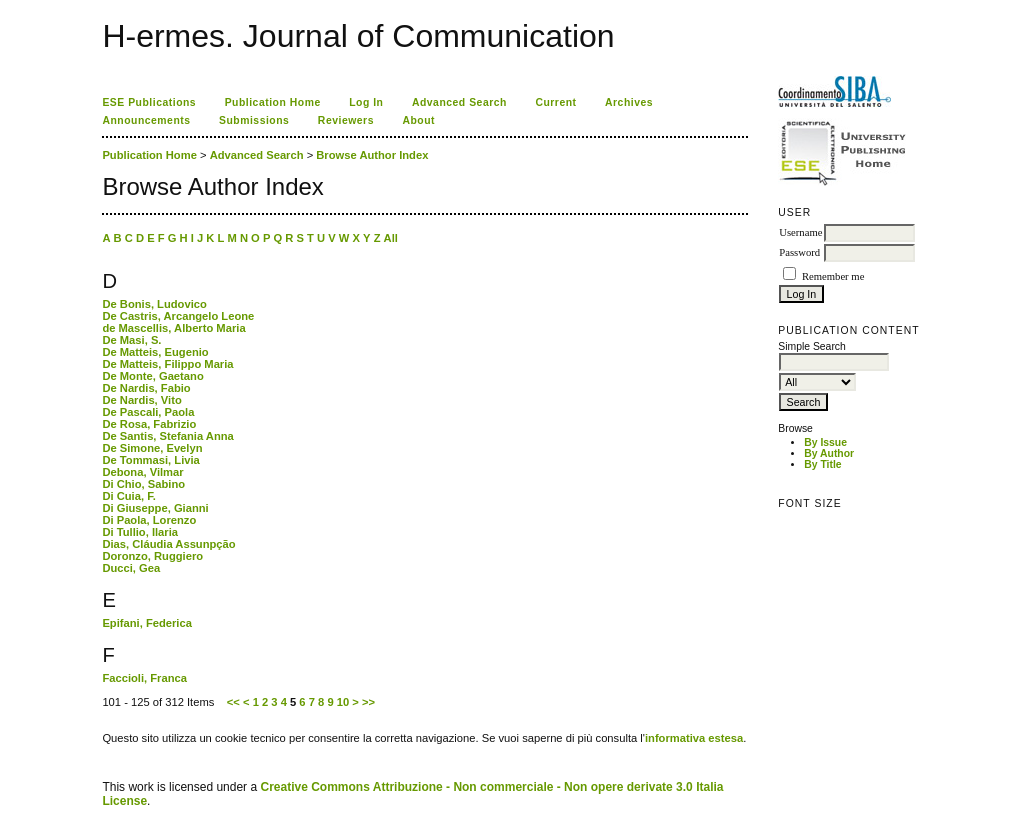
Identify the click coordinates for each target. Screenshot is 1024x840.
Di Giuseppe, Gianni (155, 508)
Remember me (833, 276)
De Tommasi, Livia (150, 460)
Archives (629, 102)
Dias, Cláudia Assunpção (168, 544)
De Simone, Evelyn (152, 448)
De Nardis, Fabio (146, 388)
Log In (366, 102)
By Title (822, 464)
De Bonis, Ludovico (154, 304)
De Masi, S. (131, 340)
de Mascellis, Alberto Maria (173, 328)
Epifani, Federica (147, 623)
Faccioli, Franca (144, 678)
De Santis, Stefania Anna (167, 436)
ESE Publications (149, 102)
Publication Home (273, 102)
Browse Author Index (372, 155)
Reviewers (346, 120)
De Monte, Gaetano (152, 376)
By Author (829, 453)
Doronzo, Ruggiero (152, 556)
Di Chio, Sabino (143, 484)
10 (343, 702)
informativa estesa (694, 738)
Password (799, 252)
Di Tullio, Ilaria (140, 532)
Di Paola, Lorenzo (149, 520)
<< (233, 702)
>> (368, 702)
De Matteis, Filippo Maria (167, 364)
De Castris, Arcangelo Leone (178, 316)
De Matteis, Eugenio (155, 352)
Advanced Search (459, 102)
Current (555, 102)
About (418, 120)
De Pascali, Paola (148, 412)
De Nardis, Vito (141, 400)
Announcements (146, 120)
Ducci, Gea (131, 568)
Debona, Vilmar (142, 472)
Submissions (254, 120)
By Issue (825, 442)
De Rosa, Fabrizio (149, 424)
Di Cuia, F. (128, 496)
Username (800, 232)
